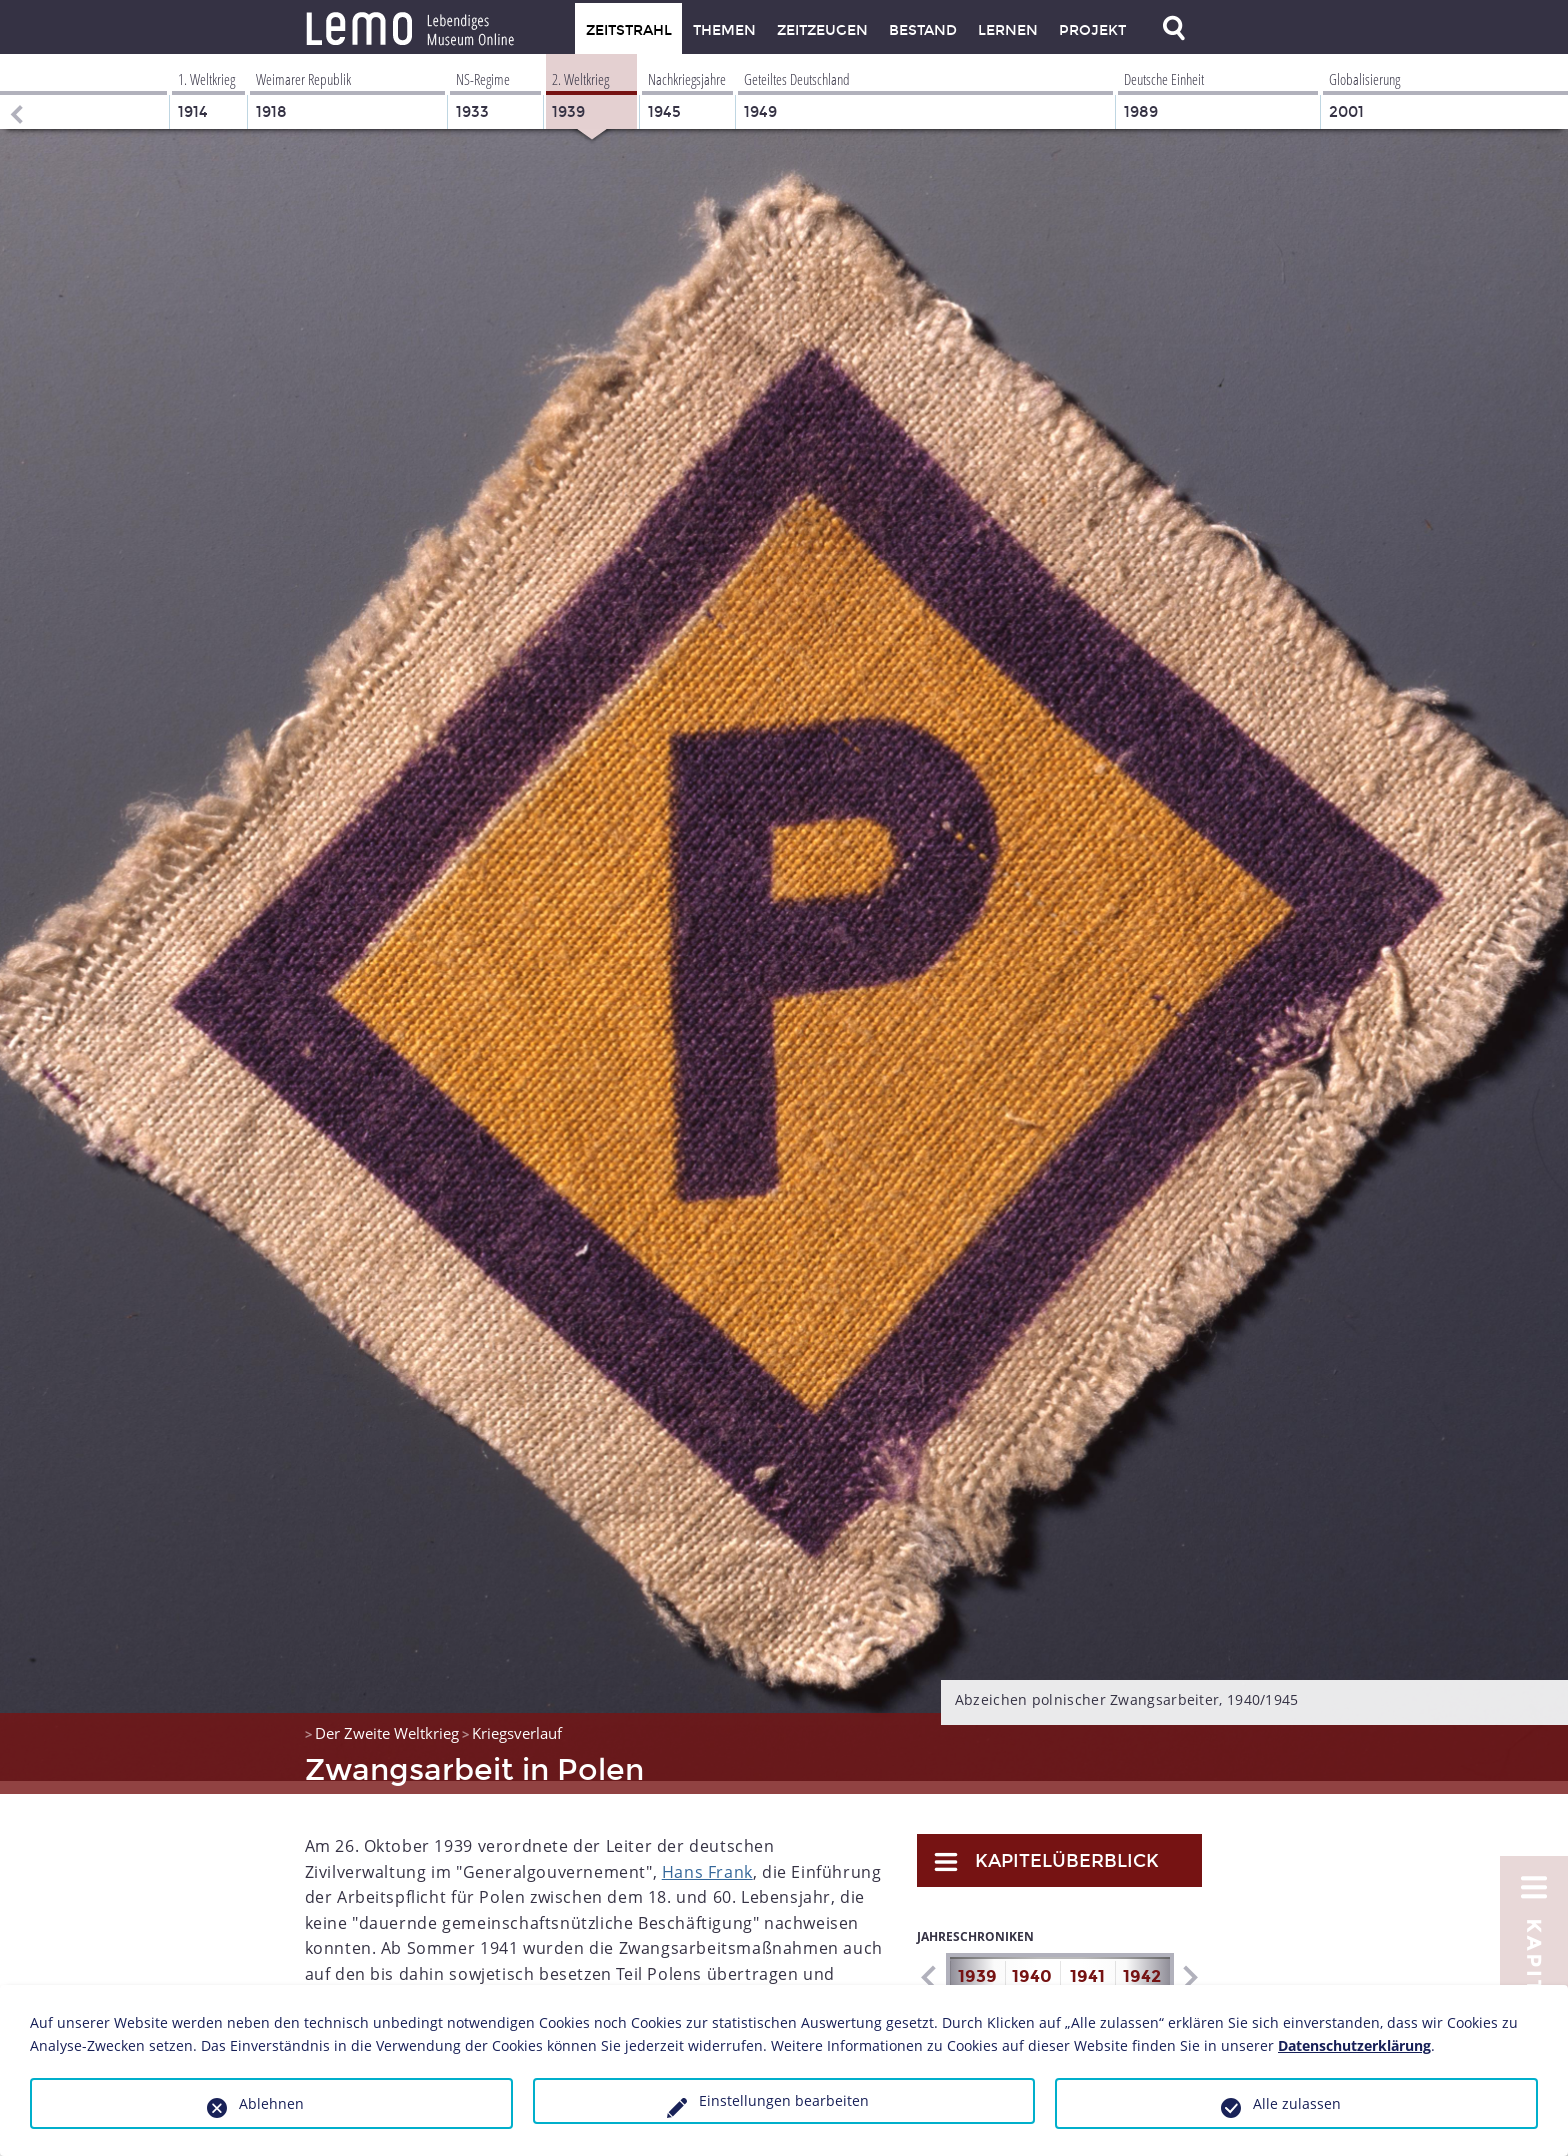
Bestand (923, 30)
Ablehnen (271, 2103)
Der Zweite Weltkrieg (387, 1720)
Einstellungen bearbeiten (784, 2100)
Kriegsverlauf (517, 1720)
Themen (724, 30)
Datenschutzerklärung (1354, 2045)
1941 (1087, 1963)
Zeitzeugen (822, 30)
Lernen (1008, 30)
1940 (1032, 1963)
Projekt (1092, 30)
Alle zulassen (1297, 2103)
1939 (977, 1963)
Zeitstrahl (629, 30)
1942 (1142, 1963)
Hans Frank (707, 1859)
